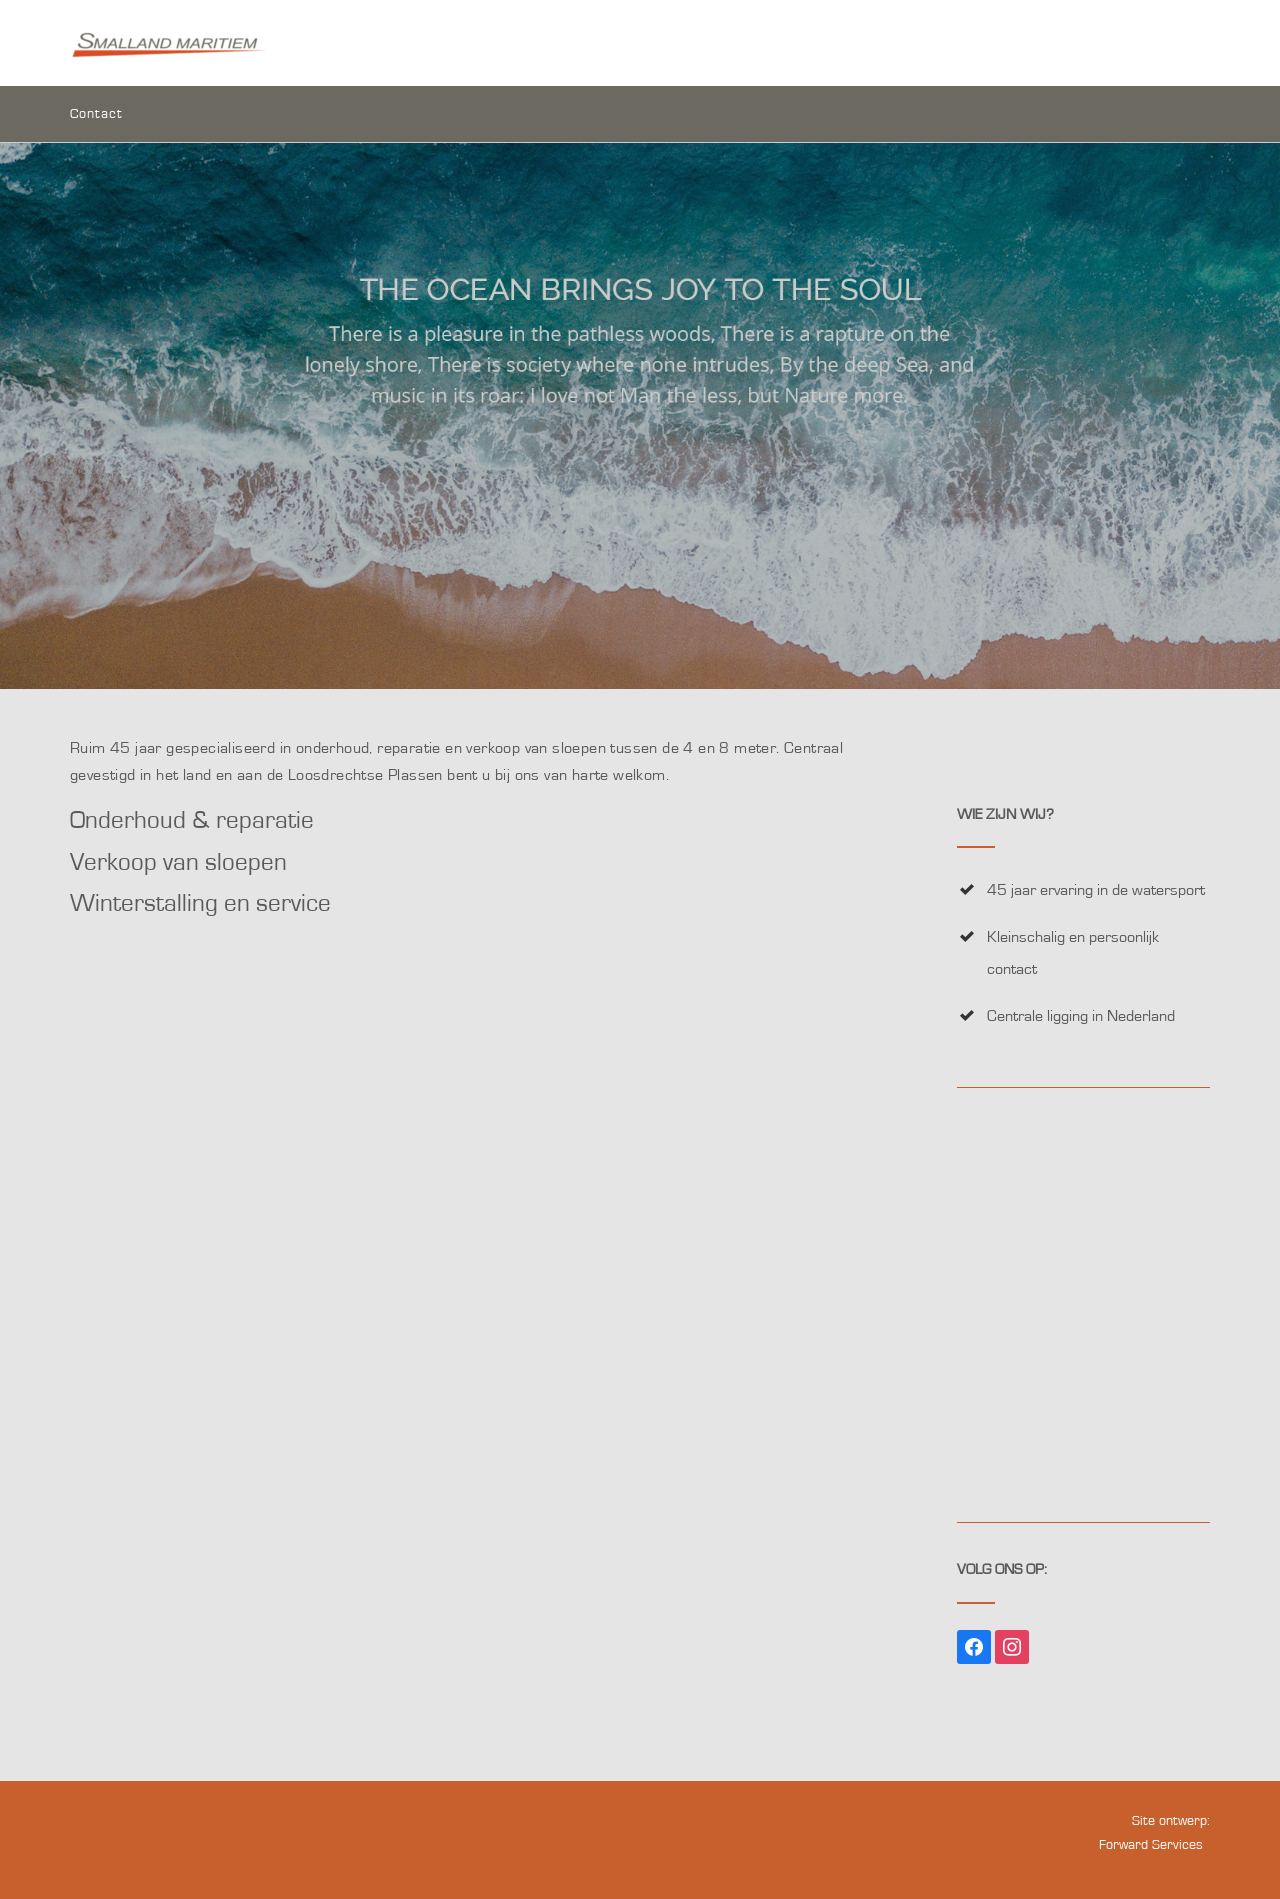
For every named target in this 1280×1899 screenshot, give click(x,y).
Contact (96, 116)
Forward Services (1151, 1845)
